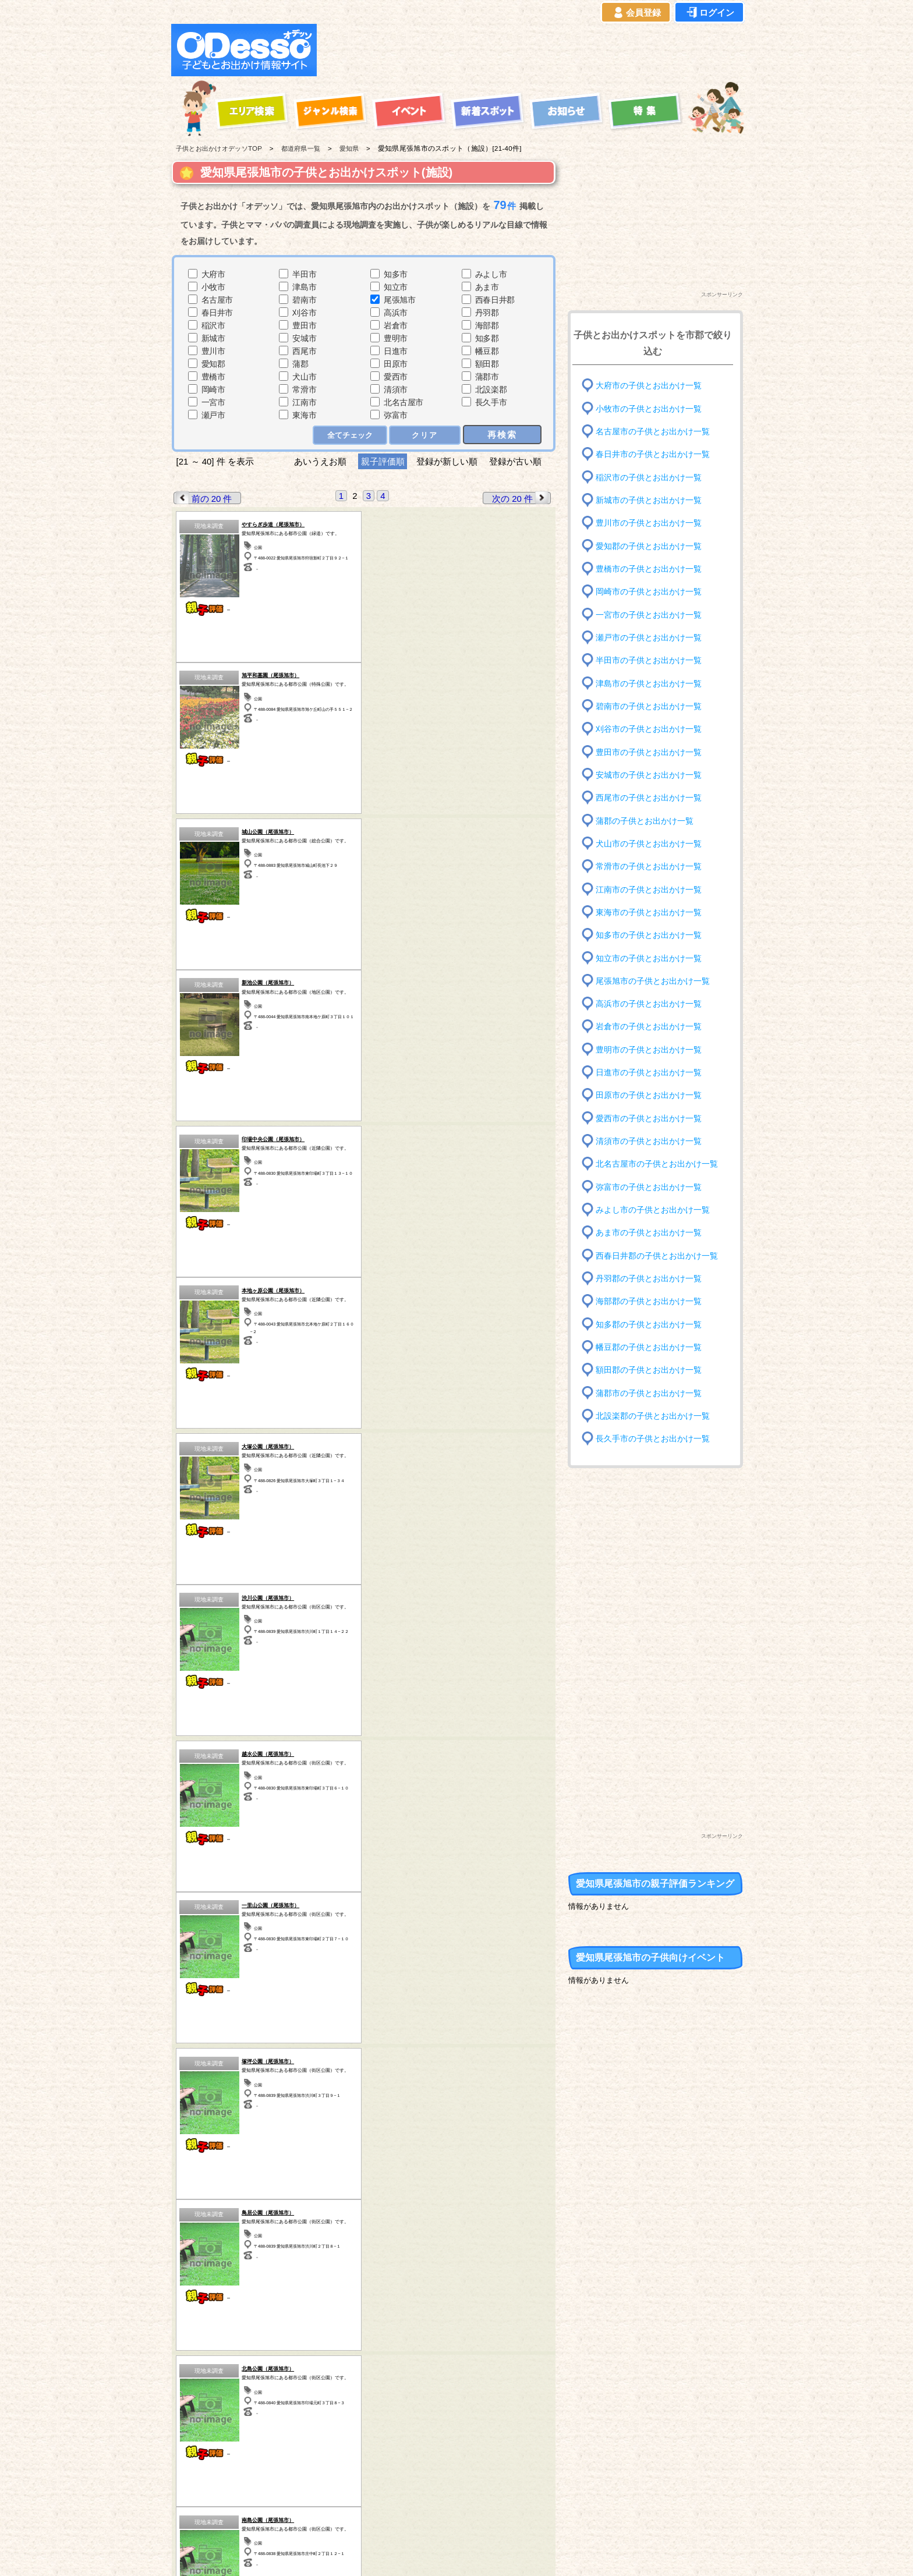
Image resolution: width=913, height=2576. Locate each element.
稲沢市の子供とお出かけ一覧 (649, 477)
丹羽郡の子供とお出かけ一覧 (649, 1278)
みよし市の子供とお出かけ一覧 (653, 1210)
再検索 (502, 435)
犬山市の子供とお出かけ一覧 (649, 843)
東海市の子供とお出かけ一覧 (649, 912)
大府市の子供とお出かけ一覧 (649, 385)
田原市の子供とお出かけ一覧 (649, 1095)
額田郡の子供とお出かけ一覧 (649, 1370)
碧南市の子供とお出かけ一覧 (649, 706)
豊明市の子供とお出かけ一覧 (649, 1050)
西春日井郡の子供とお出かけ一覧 (657, 1255)
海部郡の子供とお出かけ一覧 (649, 1301)
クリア (425, 435)
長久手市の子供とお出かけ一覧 (653, 1438)
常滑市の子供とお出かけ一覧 (649, 866)
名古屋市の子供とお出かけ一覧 (653, 431)
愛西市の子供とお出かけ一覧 (649, 1118)
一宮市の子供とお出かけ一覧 (649, 614)
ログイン (709, 13)
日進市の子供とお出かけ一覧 (649, 1072)
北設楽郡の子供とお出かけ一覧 (653, 1416)
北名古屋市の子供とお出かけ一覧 (657, 1164)
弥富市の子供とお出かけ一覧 (649, 1186)
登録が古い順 (516, 461)
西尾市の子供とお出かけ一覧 (649, 797)
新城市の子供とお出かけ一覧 (649, 500)
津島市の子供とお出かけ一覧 (649, 683)
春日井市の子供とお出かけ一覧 (653, 454)
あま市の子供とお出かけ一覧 (649, 1232)
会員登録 (636, 13)
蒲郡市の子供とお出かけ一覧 (649, 1392)
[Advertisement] (533, 50)
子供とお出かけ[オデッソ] (408, 2553)
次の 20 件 (521, 498)
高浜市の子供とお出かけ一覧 (649, 1004)
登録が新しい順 (446, 461)
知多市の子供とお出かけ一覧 (649, 935)
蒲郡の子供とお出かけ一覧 (644, 820)
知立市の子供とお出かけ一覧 (649, 958)
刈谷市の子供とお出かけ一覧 (649, 729)
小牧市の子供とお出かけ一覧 (649, 408)
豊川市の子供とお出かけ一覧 (649, 523)
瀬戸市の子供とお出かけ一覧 (649, 637)
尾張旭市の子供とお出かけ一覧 (653, 981)
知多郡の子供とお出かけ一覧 (649, 1324)
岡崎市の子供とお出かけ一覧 (649, 591)
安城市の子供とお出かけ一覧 (649, 775)
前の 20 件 (203, 498)
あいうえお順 (320, 461)
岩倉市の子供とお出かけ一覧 (649, 1026)
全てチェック (350, 435)
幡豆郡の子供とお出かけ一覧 (649, 1347)
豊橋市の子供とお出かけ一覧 (649, 569)
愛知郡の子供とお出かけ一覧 (649, 545)
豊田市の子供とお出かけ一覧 (649, 751)
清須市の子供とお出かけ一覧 (649, 1141)
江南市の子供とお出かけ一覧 (649, 889)
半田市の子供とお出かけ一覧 (649, 660)
